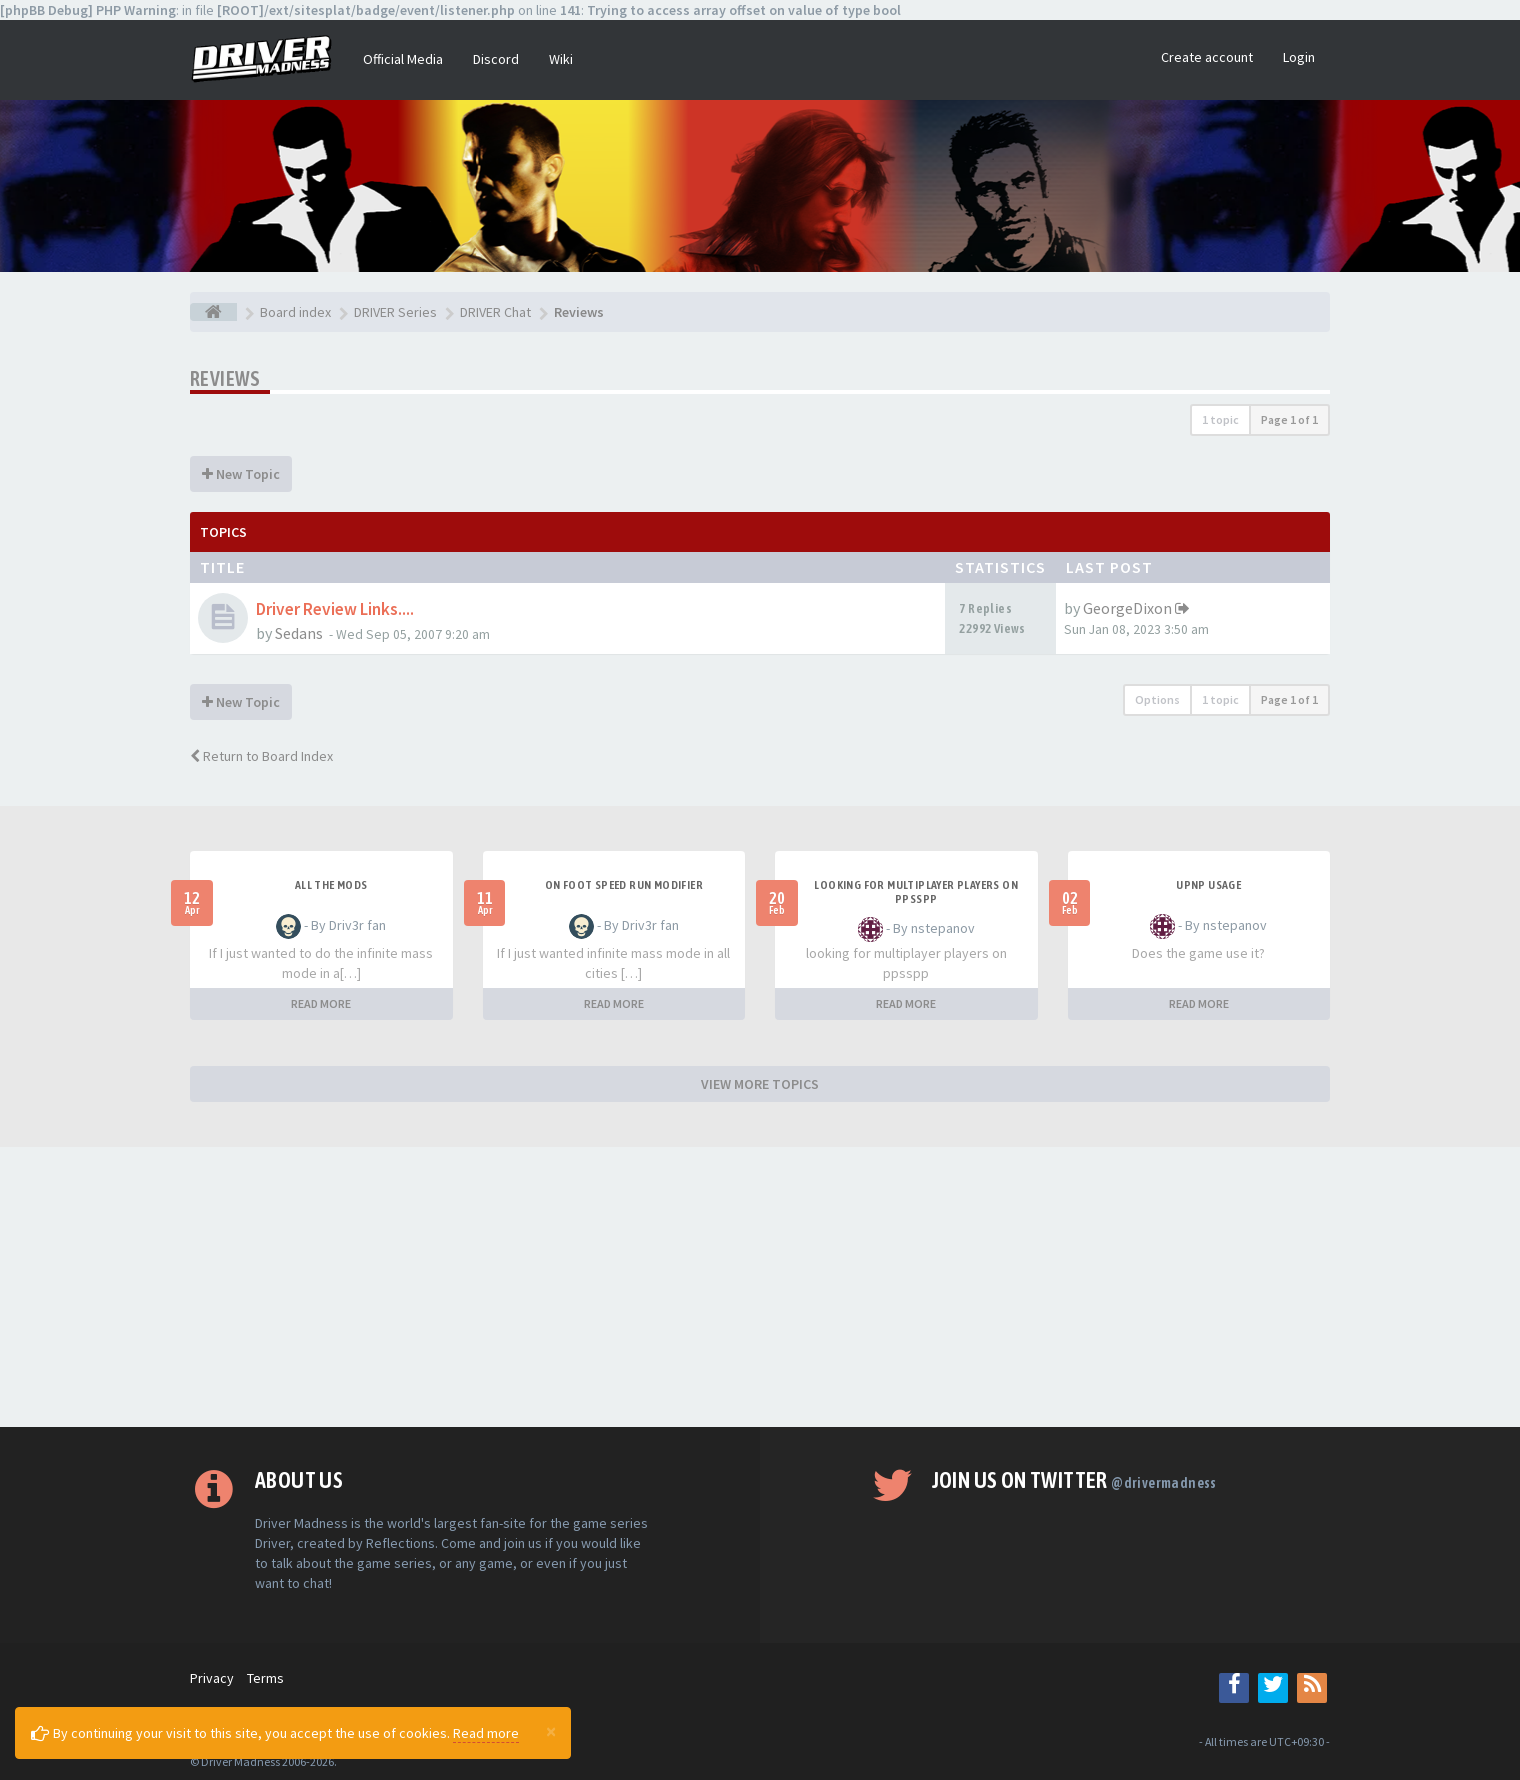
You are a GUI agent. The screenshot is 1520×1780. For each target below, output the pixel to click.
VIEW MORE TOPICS (760, 1084)
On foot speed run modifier (624, 885)
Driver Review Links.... (335, 609)
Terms (265, 1678)
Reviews (225, 378)
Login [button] (1299, 57)
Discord (496, 59)
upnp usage (1208, 885)
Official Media (403, 59)
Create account (1207, 57)
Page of (1289, 419)
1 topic (1220, 419)
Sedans (299, 633)
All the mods (331, 885)
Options (1157, 699)
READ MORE (321, 1003)
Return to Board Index (261, 756)
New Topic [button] (241, 474)
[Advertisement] (760, 1287)
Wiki (561, 59)
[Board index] (213, 312)
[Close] (551, 1731)
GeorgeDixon (1127, 608)
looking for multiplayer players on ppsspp (916, 892)
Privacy (212, 1678)
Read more (486, 1733)
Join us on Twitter (1074, 1480)
